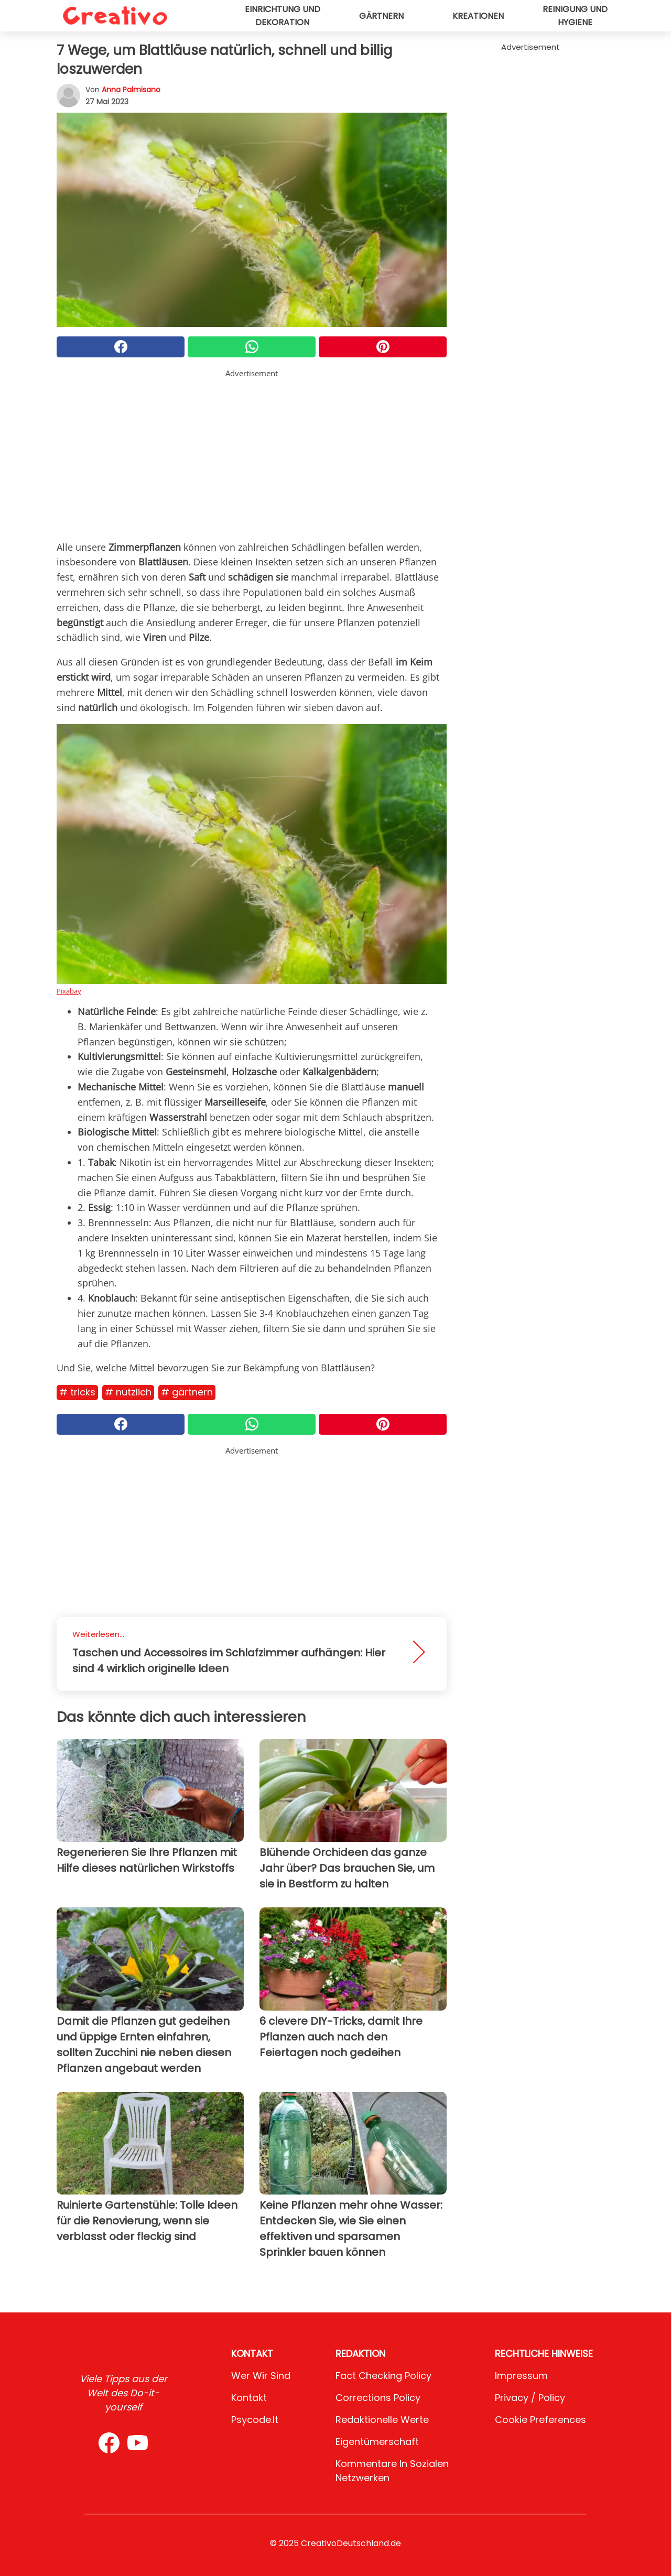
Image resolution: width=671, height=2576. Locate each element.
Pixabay (69, 991)
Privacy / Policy (530, 2397)
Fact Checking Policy (383, 2375)
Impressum (521, 2375)
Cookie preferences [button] (540, 2419)
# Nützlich (128, 1392)
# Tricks (77, 1392)
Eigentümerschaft (377, 2441)
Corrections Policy (378, 2397)
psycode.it (254, 2419)
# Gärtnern (187, 1392)
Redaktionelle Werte (382, 2419)
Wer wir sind (260, 2375)
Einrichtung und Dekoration (282, 15)
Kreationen (478, 16)
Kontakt (249, 2397)
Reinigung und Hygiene (575, 15)
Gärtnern (381, 16)
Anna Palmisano (131, 89)
